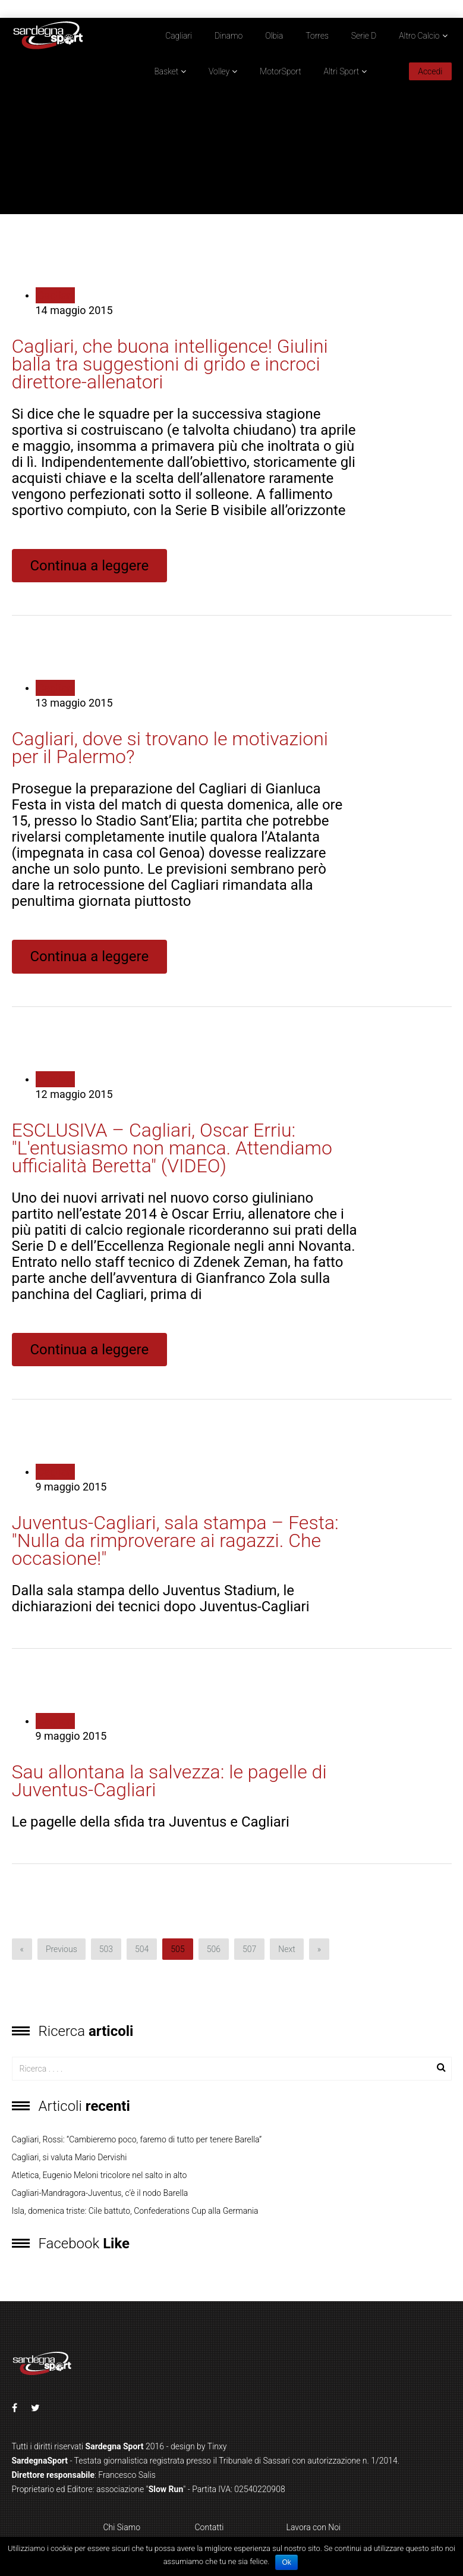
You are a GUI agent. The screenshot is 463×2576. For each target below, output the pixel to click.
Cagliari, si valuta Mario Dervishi (69, 2157)
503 (106, 1949)
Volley (219, 71)
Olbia (274, 35)
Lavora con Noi (313, 2527)
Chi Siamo (122, 2527)
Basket (166, 71)
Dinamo (228, 35)
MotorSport (280, 71)
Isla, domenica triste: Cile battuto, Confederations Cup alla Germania (135, 2211)
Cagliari (178, 35)
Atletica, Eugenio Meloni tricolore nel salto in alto (99, 2175)
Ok (286, 2562)
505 (177, 1949)
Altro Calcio (419, 35)
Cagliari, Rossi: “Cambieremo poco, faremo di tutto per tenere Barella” (137, 2139)
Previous (61, 1949)
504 (142, 1949)
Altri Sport (342, 71)
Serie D (363, 35)
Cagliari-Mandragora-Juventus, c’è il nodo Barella (100, 2193)
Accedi (430, 71)
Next (286, 1949)
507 (249, 1949)
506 (214, 1949)
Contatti (209, 2527)
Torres (317, 35)
